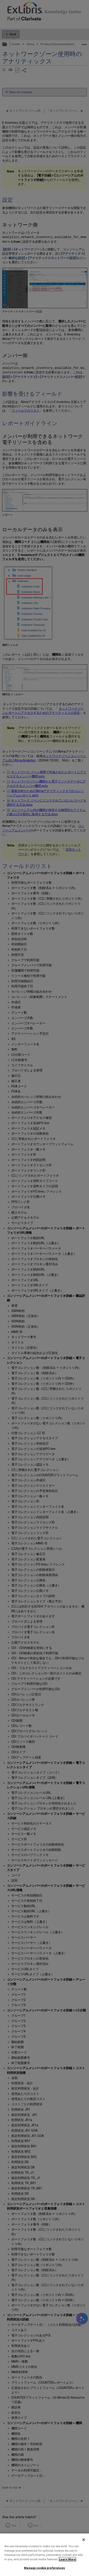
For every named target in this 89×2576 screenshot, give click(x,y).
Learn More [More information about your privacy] (67, 2559)
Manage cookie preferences (44, 2568)
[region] (44, 2554)
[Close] (84, 2540)
